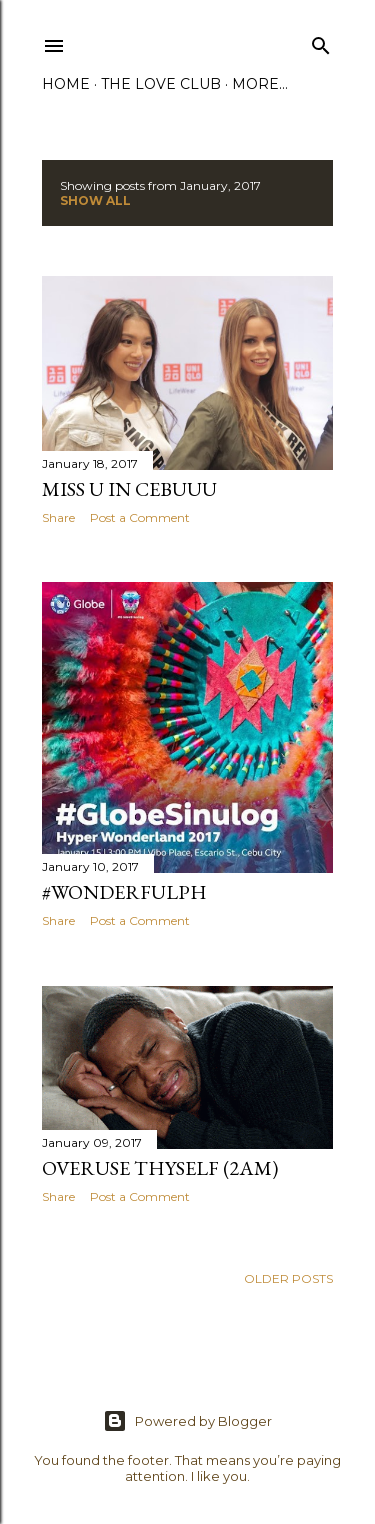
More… (260, 84)
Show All (95, 200)
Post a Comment (140, 517)
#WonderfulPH (124, 892)
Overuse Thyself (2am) (160, 1168)
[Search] (321, 41)
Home (66, 84)
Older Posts (288, 1278)
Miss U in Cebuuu (129, 489)
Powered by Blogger (187, 1421)
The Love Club (161, 84)
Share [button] (58, 517)
